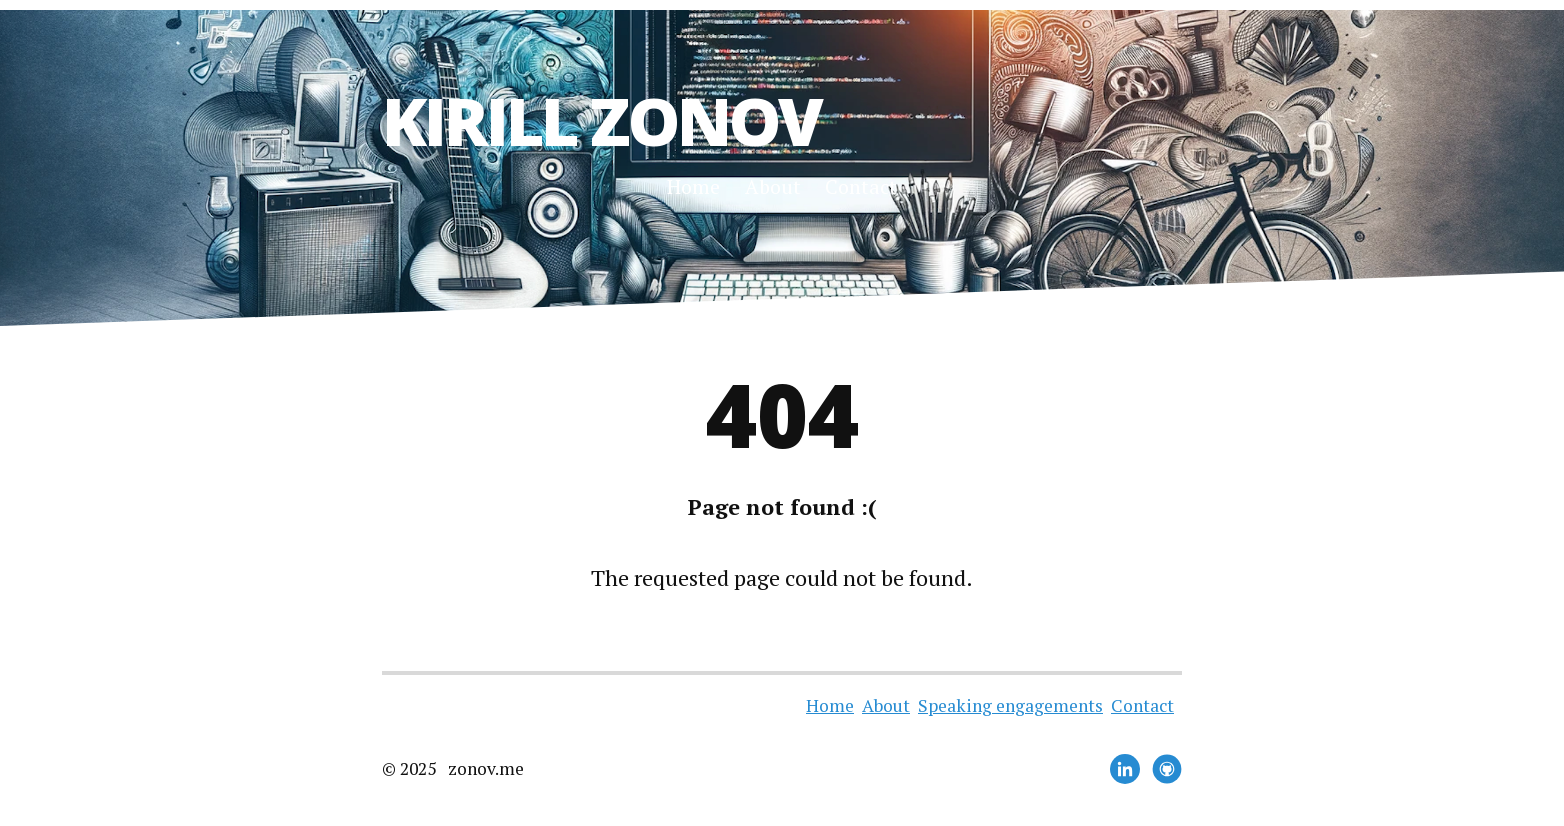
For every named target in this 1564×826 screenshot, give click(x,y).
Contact (861, 186)
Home (693, 186)
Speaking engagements (1010, 705)
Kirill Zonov (601, 120)
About (773, 186)
